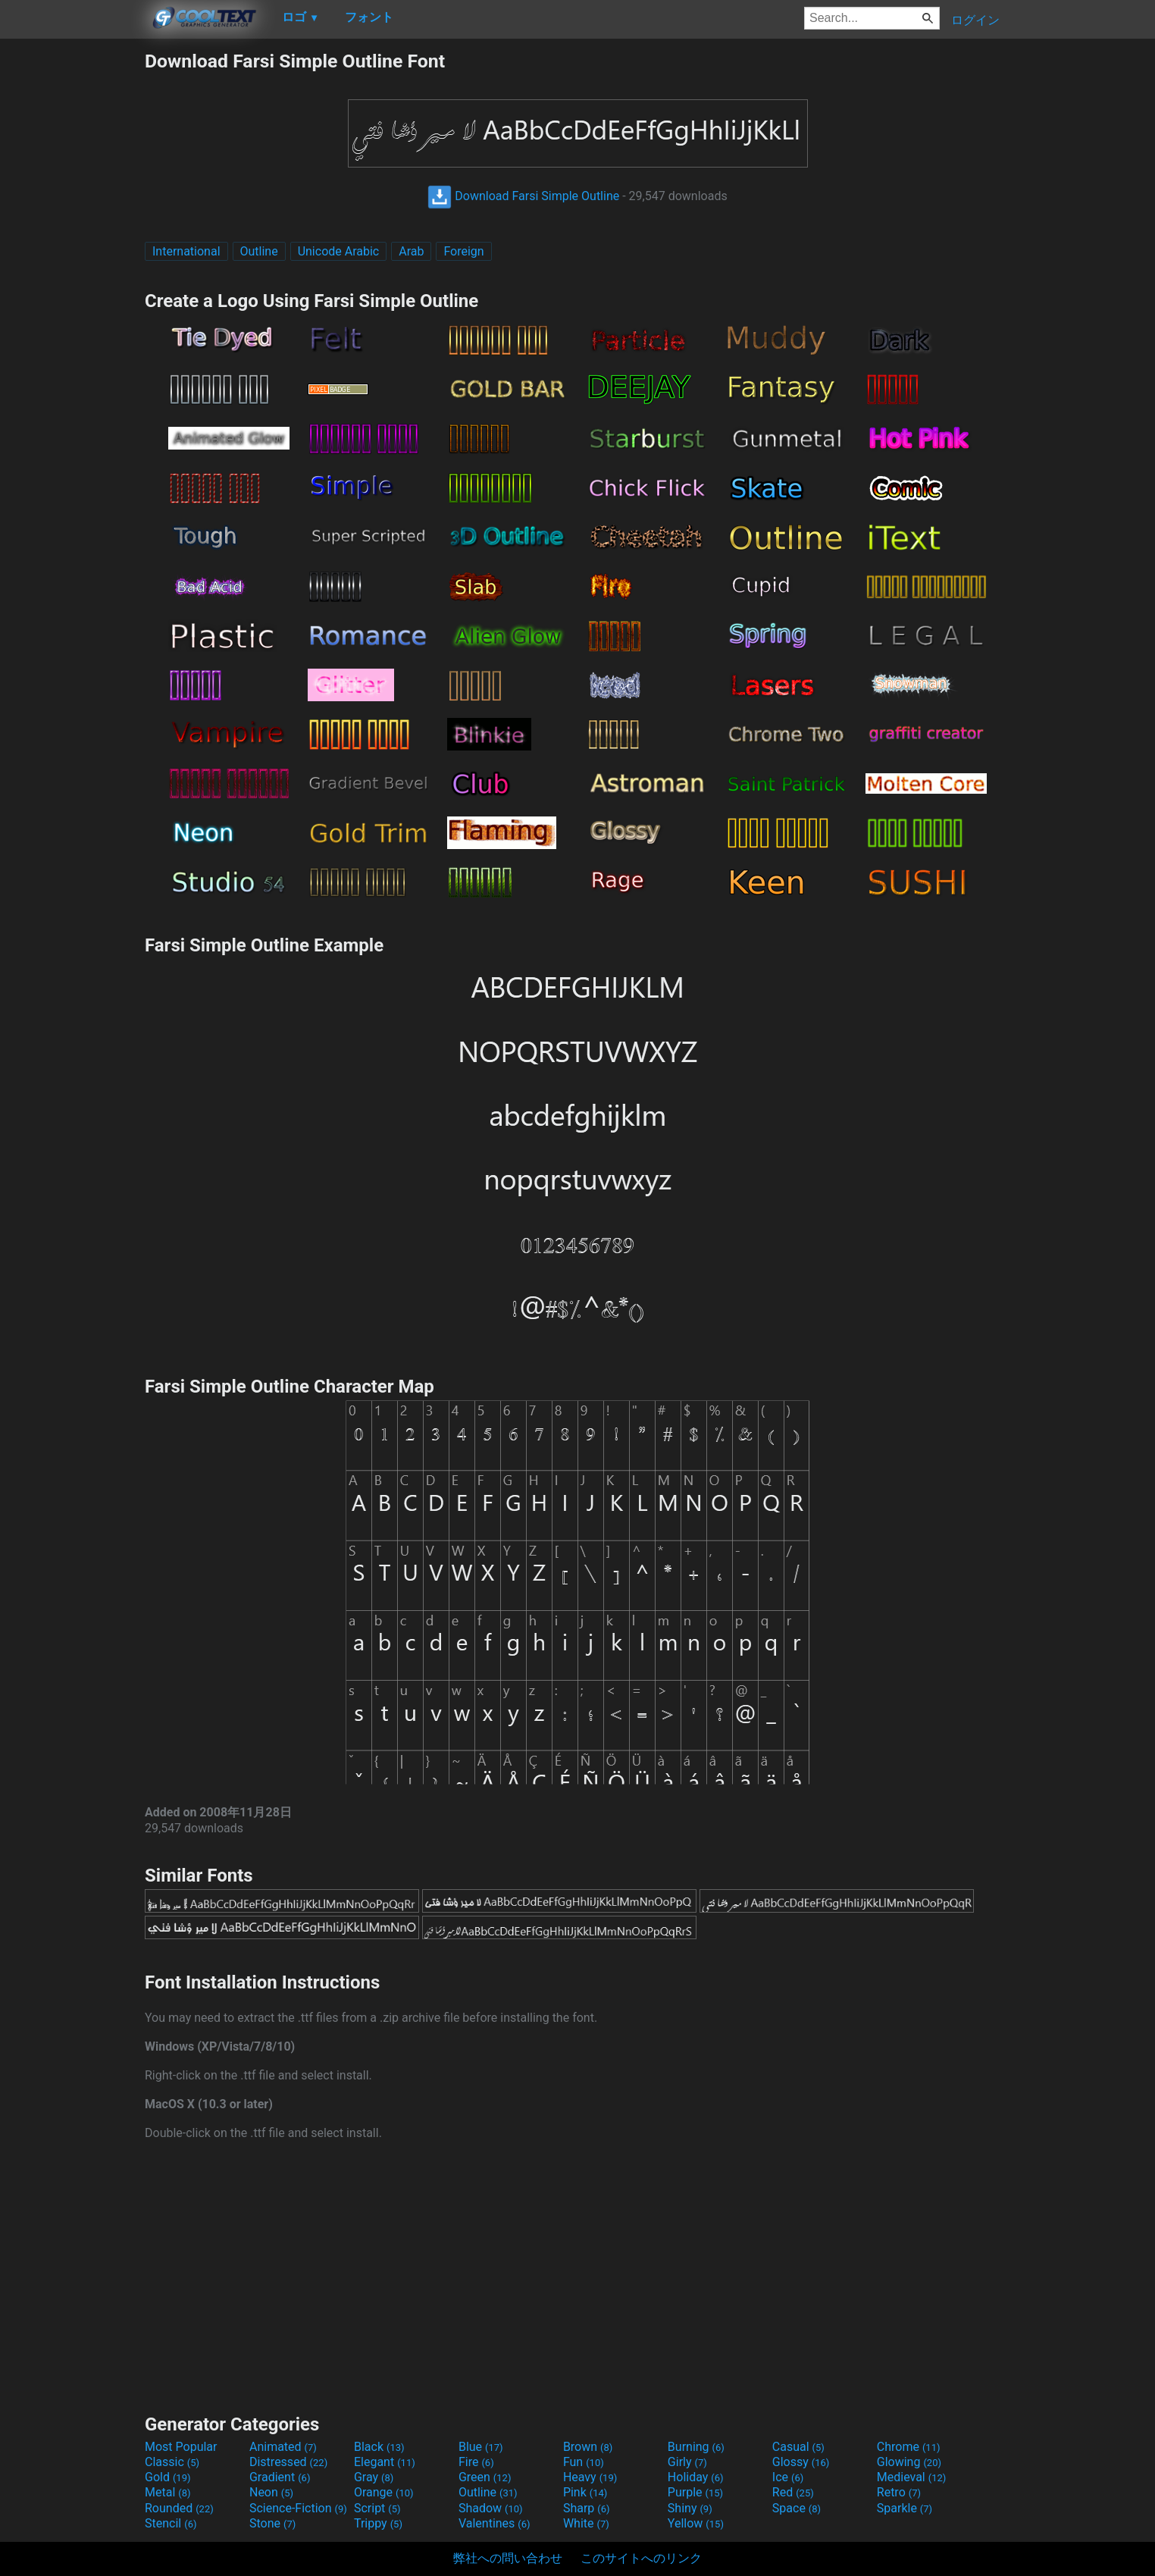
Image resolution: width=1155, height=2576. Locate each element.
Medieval (912, 2477)
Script (377, 2508)
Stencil (170, 2523)
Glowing (909, 2462)
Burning (696, 2447)
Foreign (463, 251)
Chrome (909, 2447)
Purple (695, 2492)
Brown (587, 2447)
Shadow (491, 2508)
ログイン (975, 20)
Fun (583, 2462)
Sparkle (904, 2508)
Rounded (179, 2508)
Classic (172, 2462)
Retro (899, 2492)
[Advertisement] (72, 277)
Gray (373, 2477)
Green (485, 2477)
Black (379, 2447)
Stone (272, 2523)
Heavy (590, 2477)
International (186, 251)
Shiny (690, 2508)
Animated (283, 2447)
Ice (787, 2477)
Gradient (279, 2477)
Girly (687, 2462)
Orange (384, 2492)
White (586, 2523)
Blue (481, 2447)
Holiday (696, 2477)
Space (796, 2508)
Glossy (801, 2462)
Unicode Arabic (339, 251)
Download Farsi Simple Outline (523, 196)
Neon (271, 2492)
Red (793, 2492)
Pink (585, 2492)
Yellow (696, 2523)
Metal (168, 2492)
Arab (411, 251)
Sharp (586, 2508)
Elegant (384, 2462)
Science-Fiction (298, 2508)
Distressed (288, 2462)
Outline (259, 251)
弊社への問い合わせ (507, 2558)
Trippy (378, 2523)
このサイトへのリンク (641, 2558)
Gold (168, 2477)
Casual (798, 2447)
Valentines (495, 2523)
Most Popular (181, 2447)
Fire (476, 2462)
